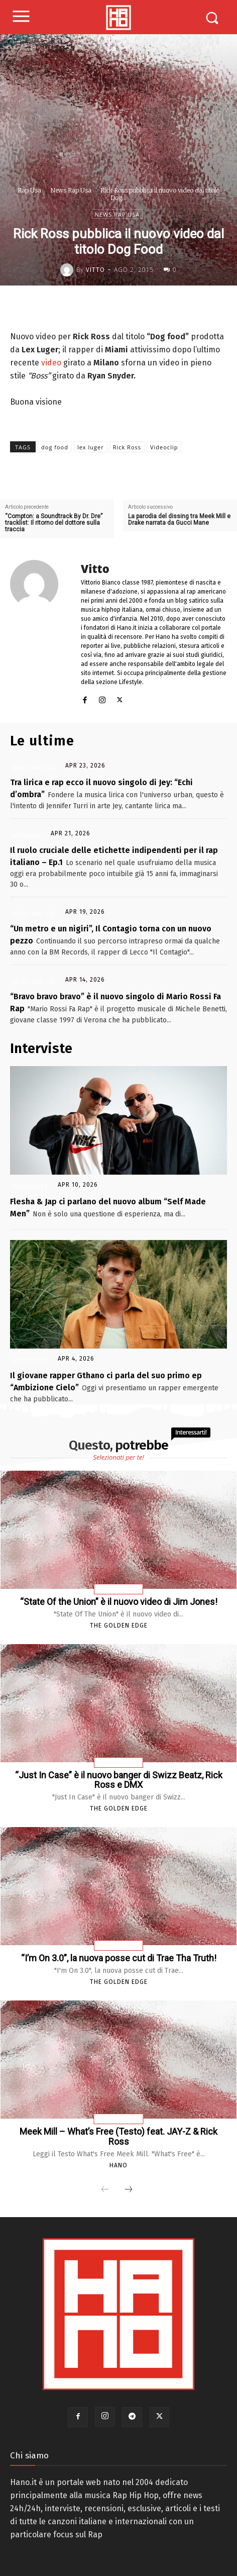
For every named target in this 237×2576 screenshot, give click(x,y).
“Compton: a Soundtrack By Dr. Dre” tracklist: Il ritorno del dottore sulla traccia (53, 523)
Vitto (95, 269)
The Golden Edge (119, 1625)
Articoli (27, 835)
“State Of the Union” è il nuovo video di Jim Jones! (118, 1601)
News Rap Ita (34, 768)
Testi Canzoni (118, 2119)
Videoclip (164, 447)
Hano (118, 2165)
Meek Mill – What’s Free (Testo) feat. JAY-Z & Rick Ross (118, 2136)
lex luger (90, 447)
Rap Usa (29, 190)
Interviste (30, 1187)
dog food (54, 447)
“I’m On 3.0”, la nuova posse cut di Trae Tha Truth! (118, 1958)
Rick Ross (127, 447)
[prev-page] (105, 2190)
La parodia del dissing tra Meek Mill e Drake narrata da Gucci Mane (179, 519)
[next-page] (128, 2190)
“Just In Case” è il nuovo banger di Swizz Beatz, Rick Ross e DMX (118, 1780)
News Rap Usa (70, 190)
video (51, 362)
